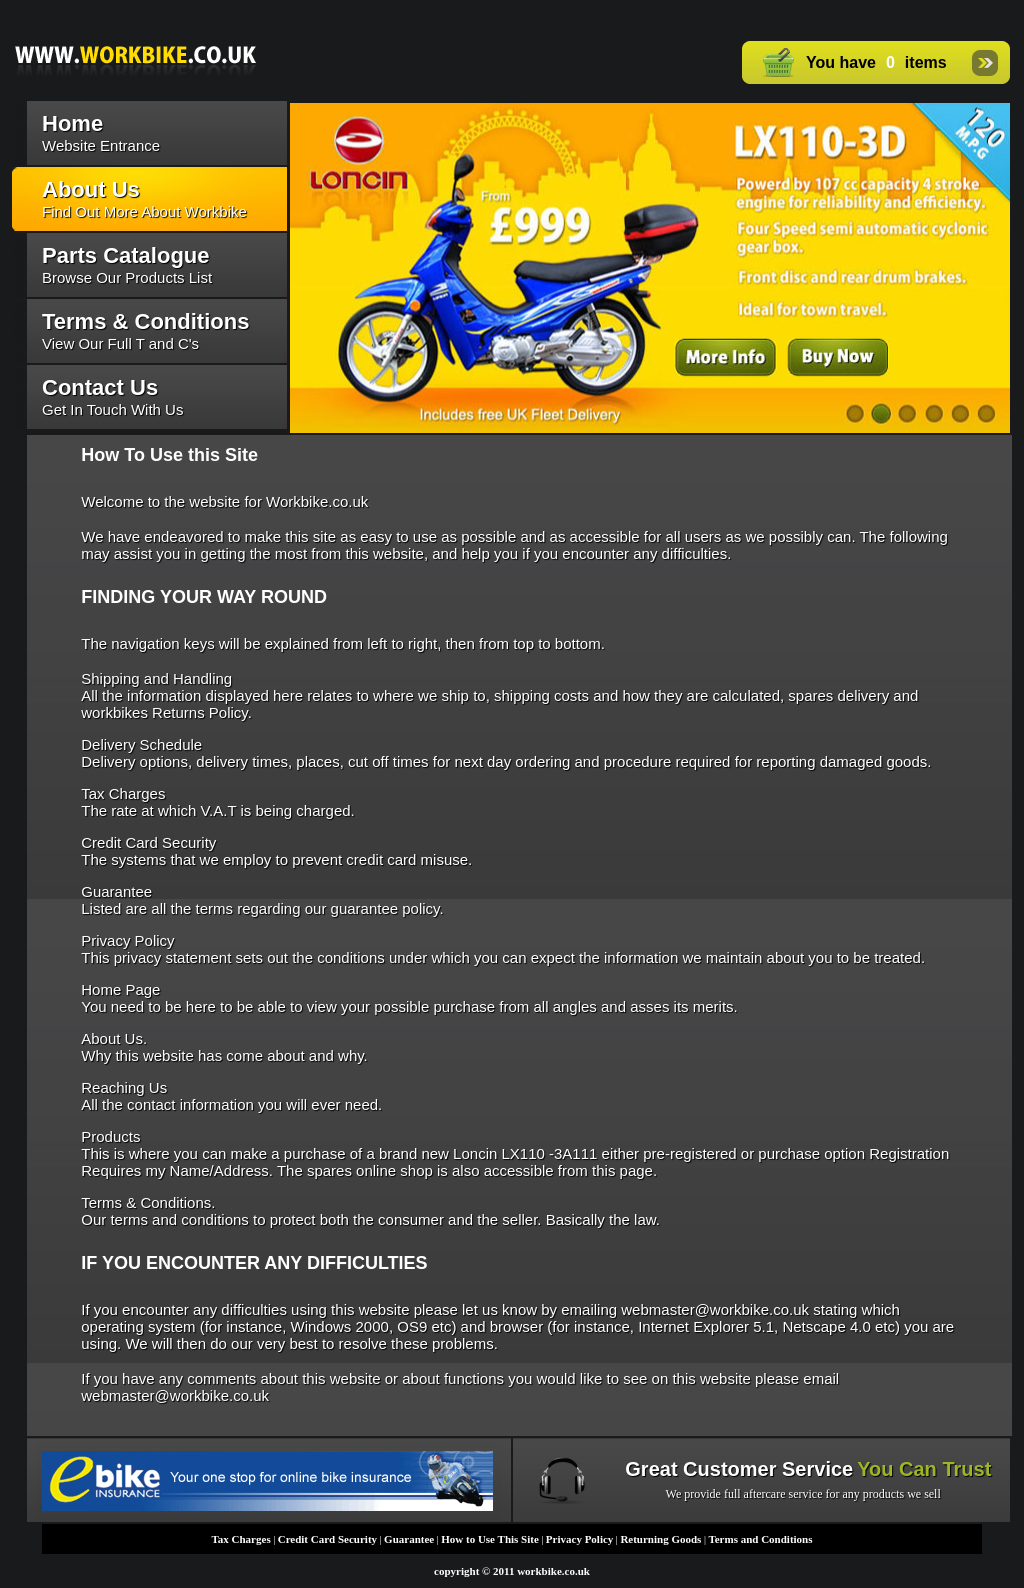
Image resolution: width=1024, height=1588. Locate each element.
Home (72, 123)
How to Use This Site (490, 1539)
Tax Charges (240, 1539)
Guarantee (409, 1539)
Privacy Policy (580, 1539)
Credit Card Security (327, 1539)
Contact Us (100, 387)
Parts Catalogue (126, 255)
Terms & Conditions (145, 321)
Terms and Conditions (760, 1539)
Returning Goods (660, 1539)
